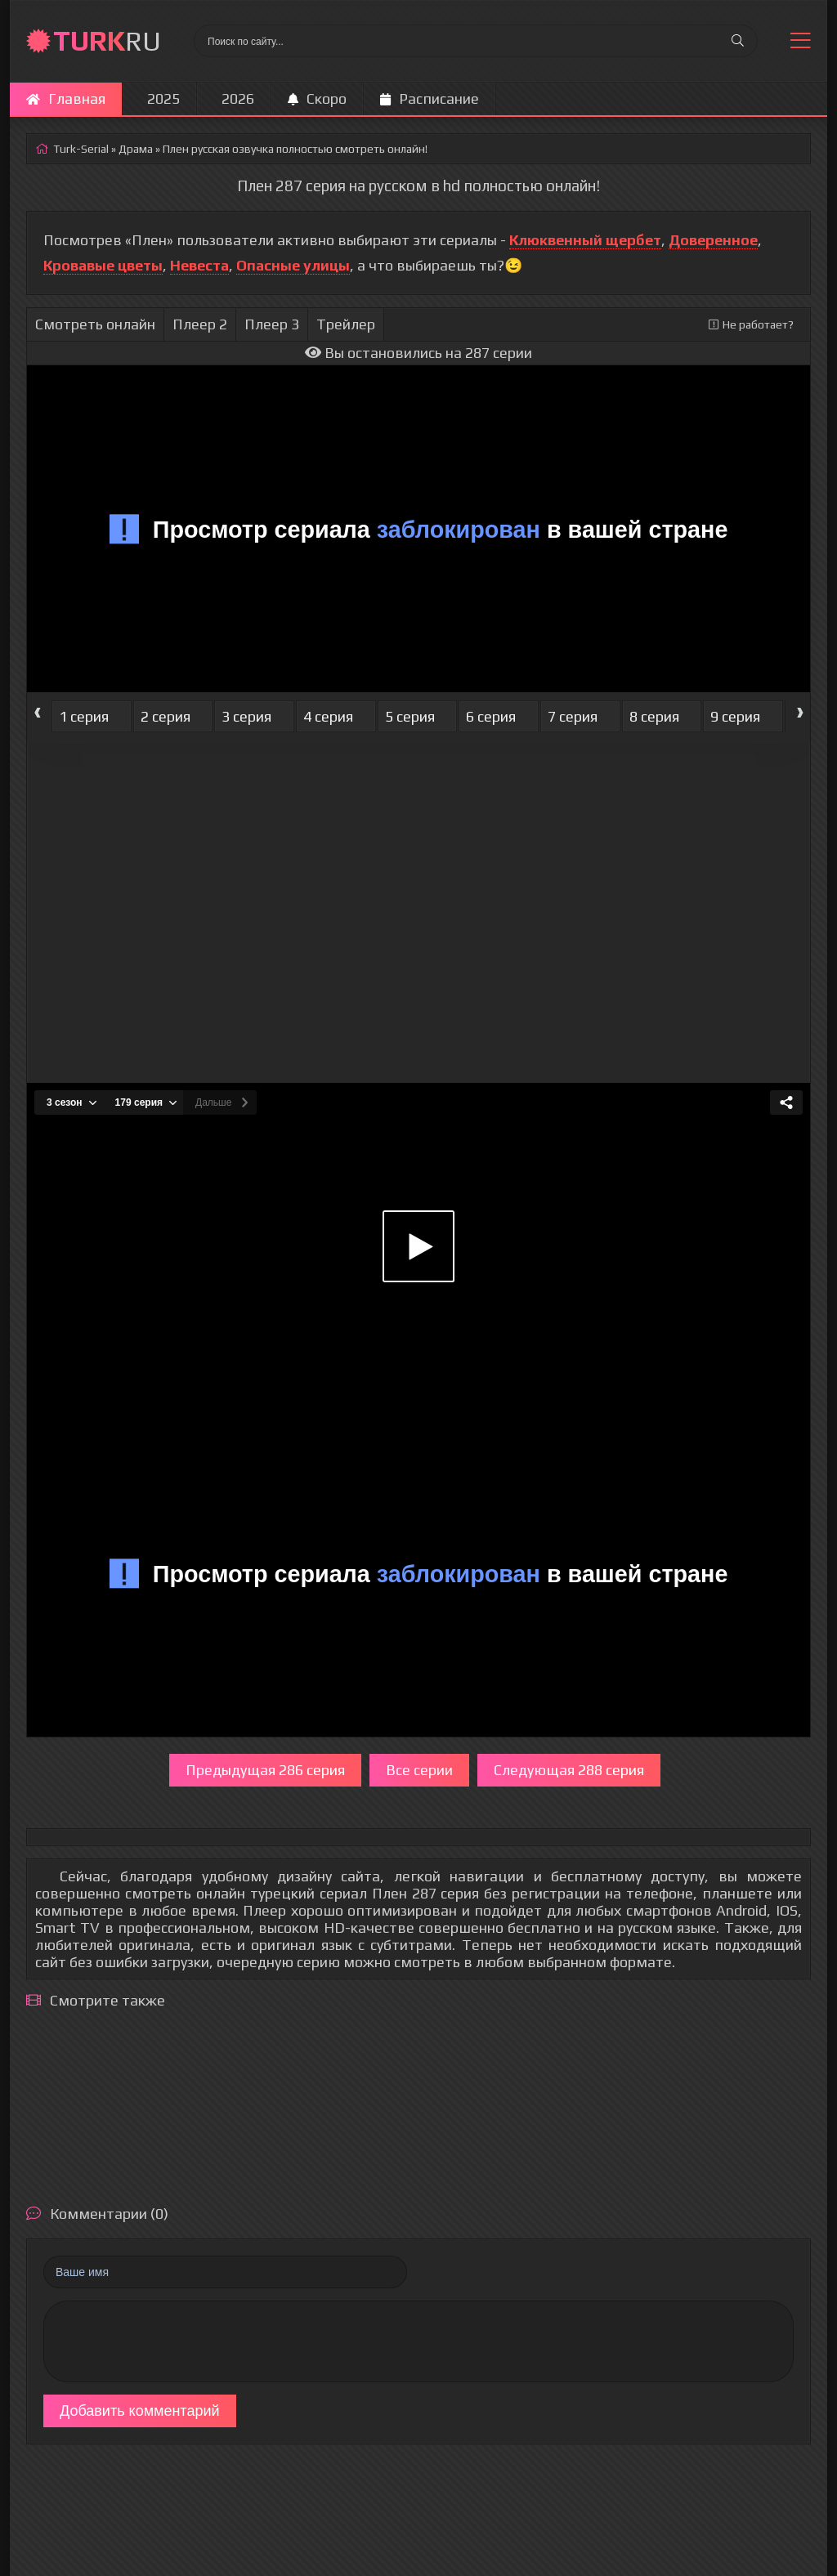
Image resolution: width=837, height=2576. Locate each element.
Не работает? (751, 324)
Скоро (317, 98)
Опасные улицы (293, 265)
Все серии (419, 1769)
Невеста (199, 265)
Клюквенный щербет (585, 239)
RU (107, 40)
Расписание (429, 98)
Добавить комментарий (140, 2411)
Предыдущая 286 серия (265, 1769)
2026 (238, 98)
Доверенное (713, 239)
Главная (65, 98)
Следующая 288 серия (569, 1769)
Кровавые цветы (103, 265)
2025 (163, 98)
